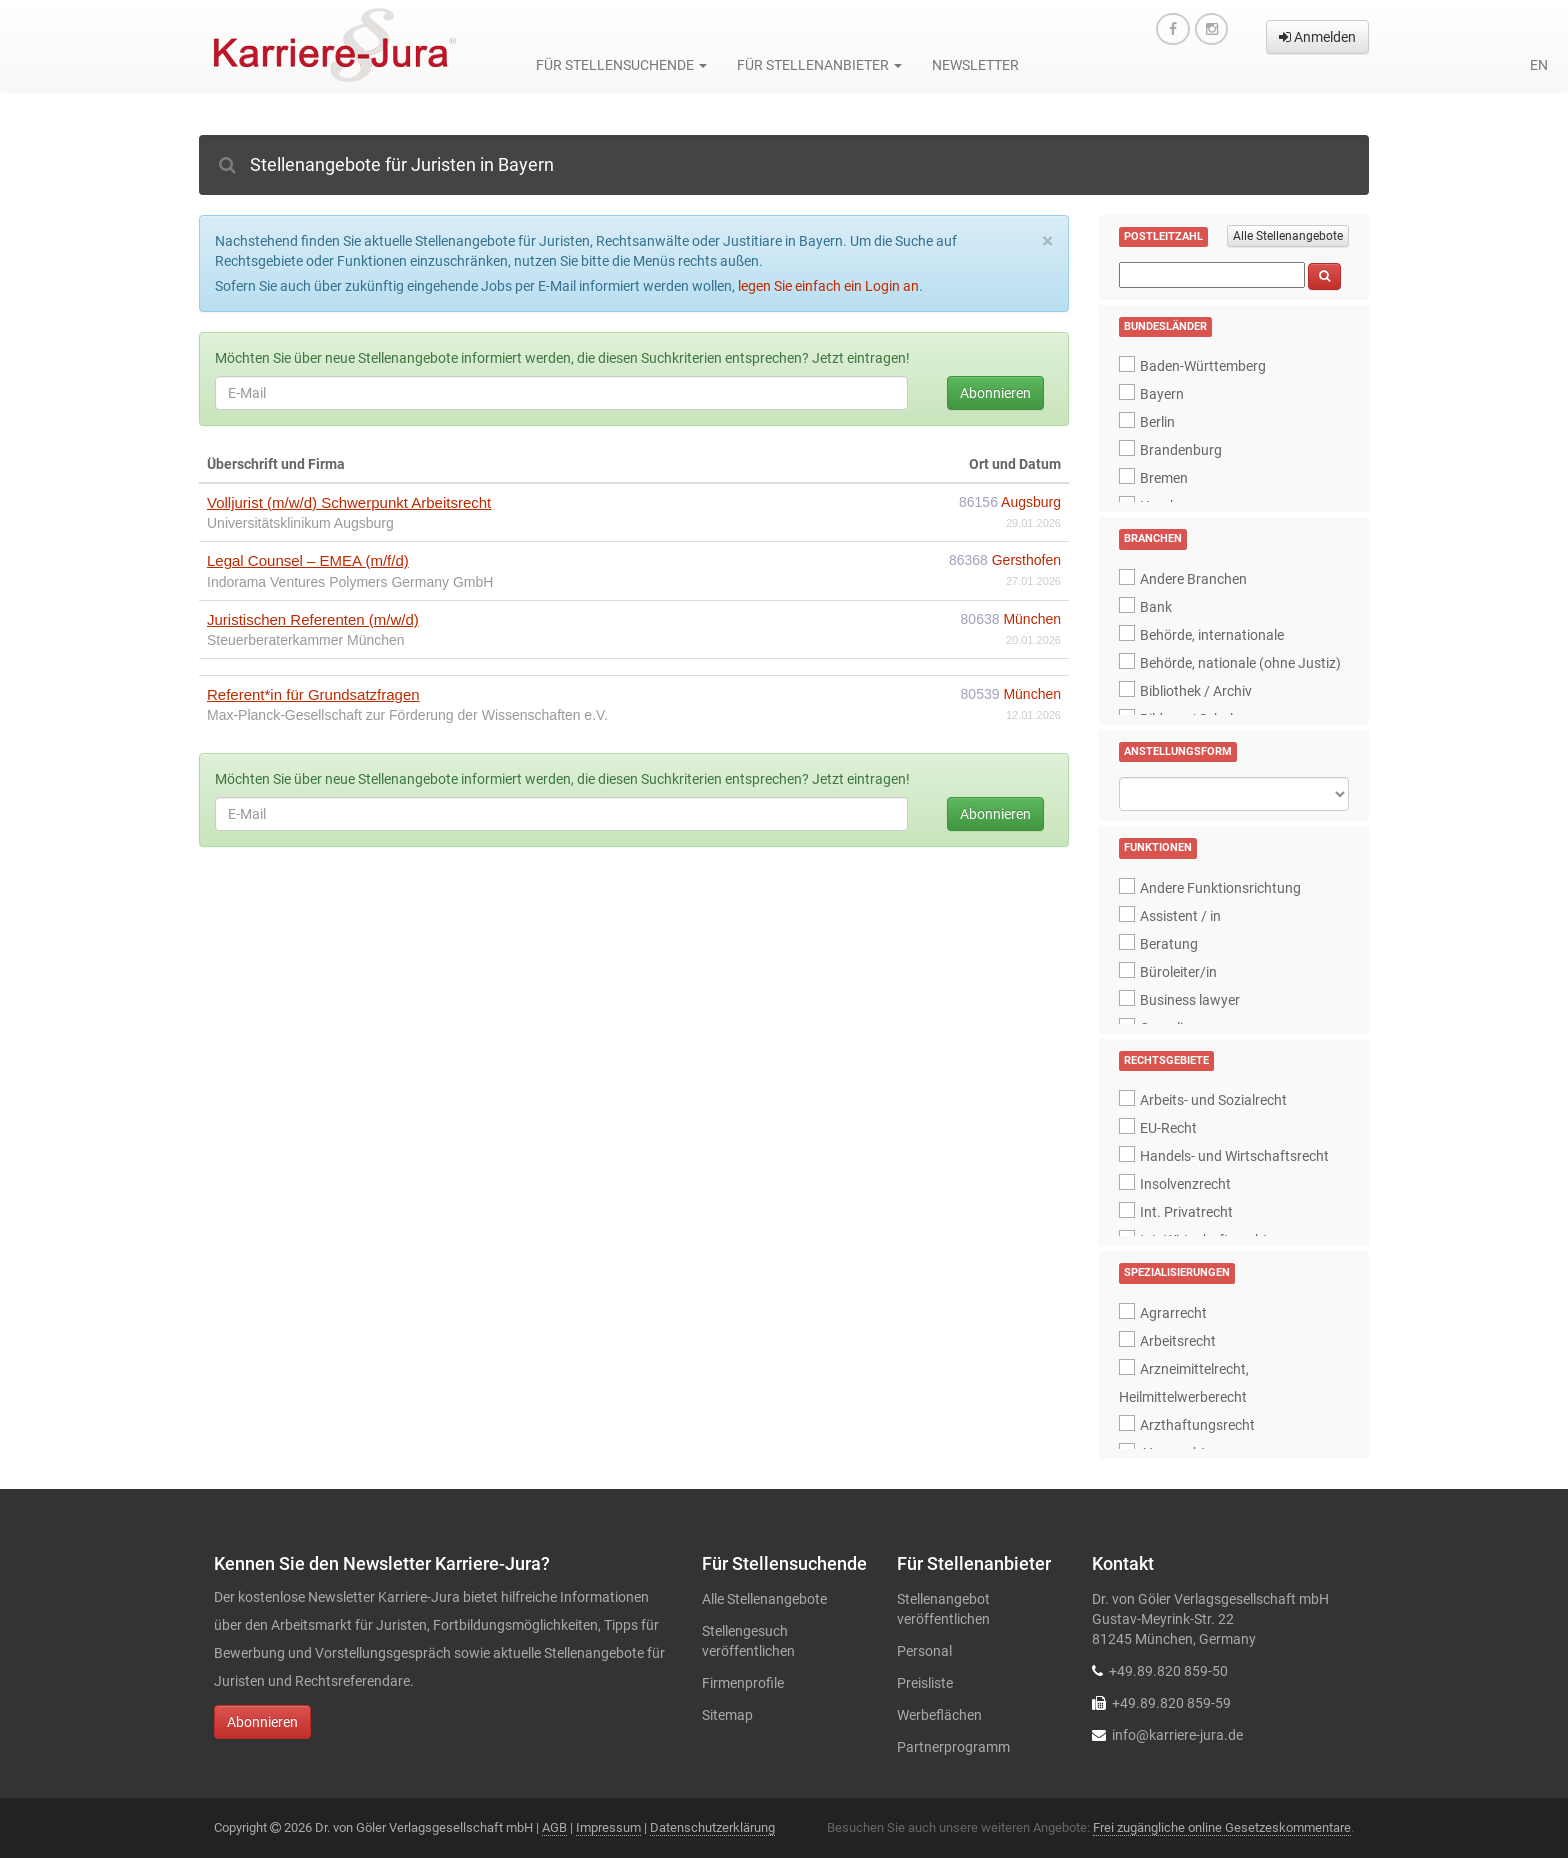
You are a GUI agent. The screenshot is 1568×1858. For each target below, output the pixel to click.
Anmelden (1317, 37)
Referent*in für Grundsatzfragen (313, 694)
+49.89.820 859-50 (1168, 1671)
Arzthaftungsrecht (1197, 1425)
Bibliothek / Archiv (1196, 691)
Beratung (1169, 944)
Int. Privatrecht (1186, 1212)
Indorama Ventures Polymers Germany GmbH (350, 582)
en (1539, 65)
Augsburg (1031, 502)
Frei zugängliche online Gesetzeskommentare (1222, 1827)
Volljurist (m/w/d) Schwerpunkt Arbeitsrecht (349, 502)
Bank (1156, 607)
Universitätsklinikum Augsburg (300, 523)
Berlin (1157, 422)
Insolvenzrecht (1185, 1184)
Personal (924, 1651)
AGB (554, 1827)
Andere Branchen (1193, 579)
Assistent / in (1180, 916)
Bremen (1164, 478)
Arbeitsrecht (1178, 1341)
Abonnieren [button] (262, 1722)
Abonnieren (995, 393)
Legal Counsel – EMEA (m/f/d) (308, 560)
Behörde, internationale (1212, 635)
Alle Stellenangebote (1288, 236)
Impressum (608, 1827)
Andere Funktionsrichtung (1220, 888)
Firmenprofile (743, 1683)
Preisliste (925, 1683)
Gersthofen (1026, 560)
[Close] (1047, 241)
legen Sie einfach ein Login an (828, 286)
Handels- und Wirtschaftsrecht (1234, 1156)
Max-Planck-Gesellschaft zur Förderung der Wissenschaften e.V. (407, 715)
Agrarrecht (1173, 1313)
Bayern (1162, 394)
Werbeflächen (939, 1715)
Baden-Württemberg (1203, 366)
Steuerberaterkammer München (306, 640)
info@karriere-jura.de (1177, 1735)
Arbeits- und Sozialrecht (1213, 1100)
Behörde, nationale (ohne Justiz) (1240, 663)
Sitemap (727, 1715)
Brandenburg (1181, 450)
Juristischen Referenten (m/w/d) (313, 619)
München (1032, 619)
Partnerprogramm (953, 1747)
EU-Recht (1168, 1128)
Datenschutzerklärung (712, 1827)
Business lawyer (1190, 1000)
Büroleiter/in (1178, 972)
